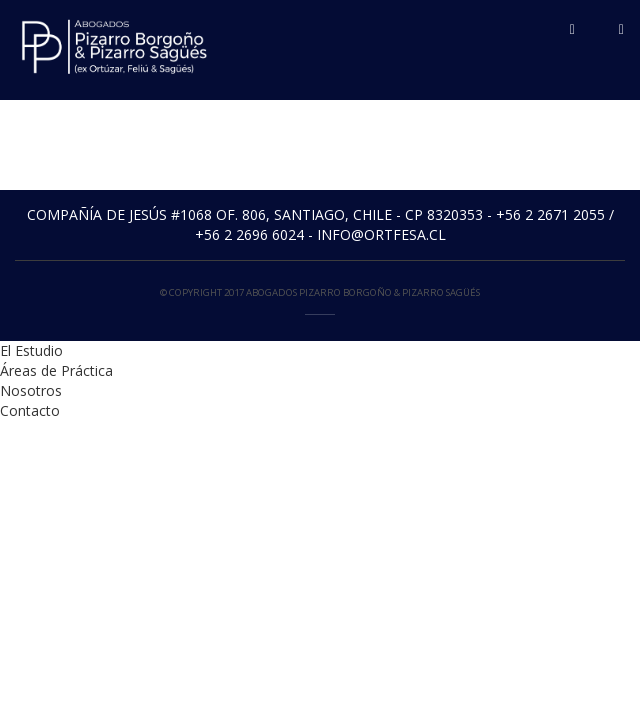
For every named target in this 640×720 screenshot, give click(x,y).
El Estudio (31, 350)
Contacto (30, 410)
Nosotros (31, 390)
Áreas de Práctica (56, 370)
